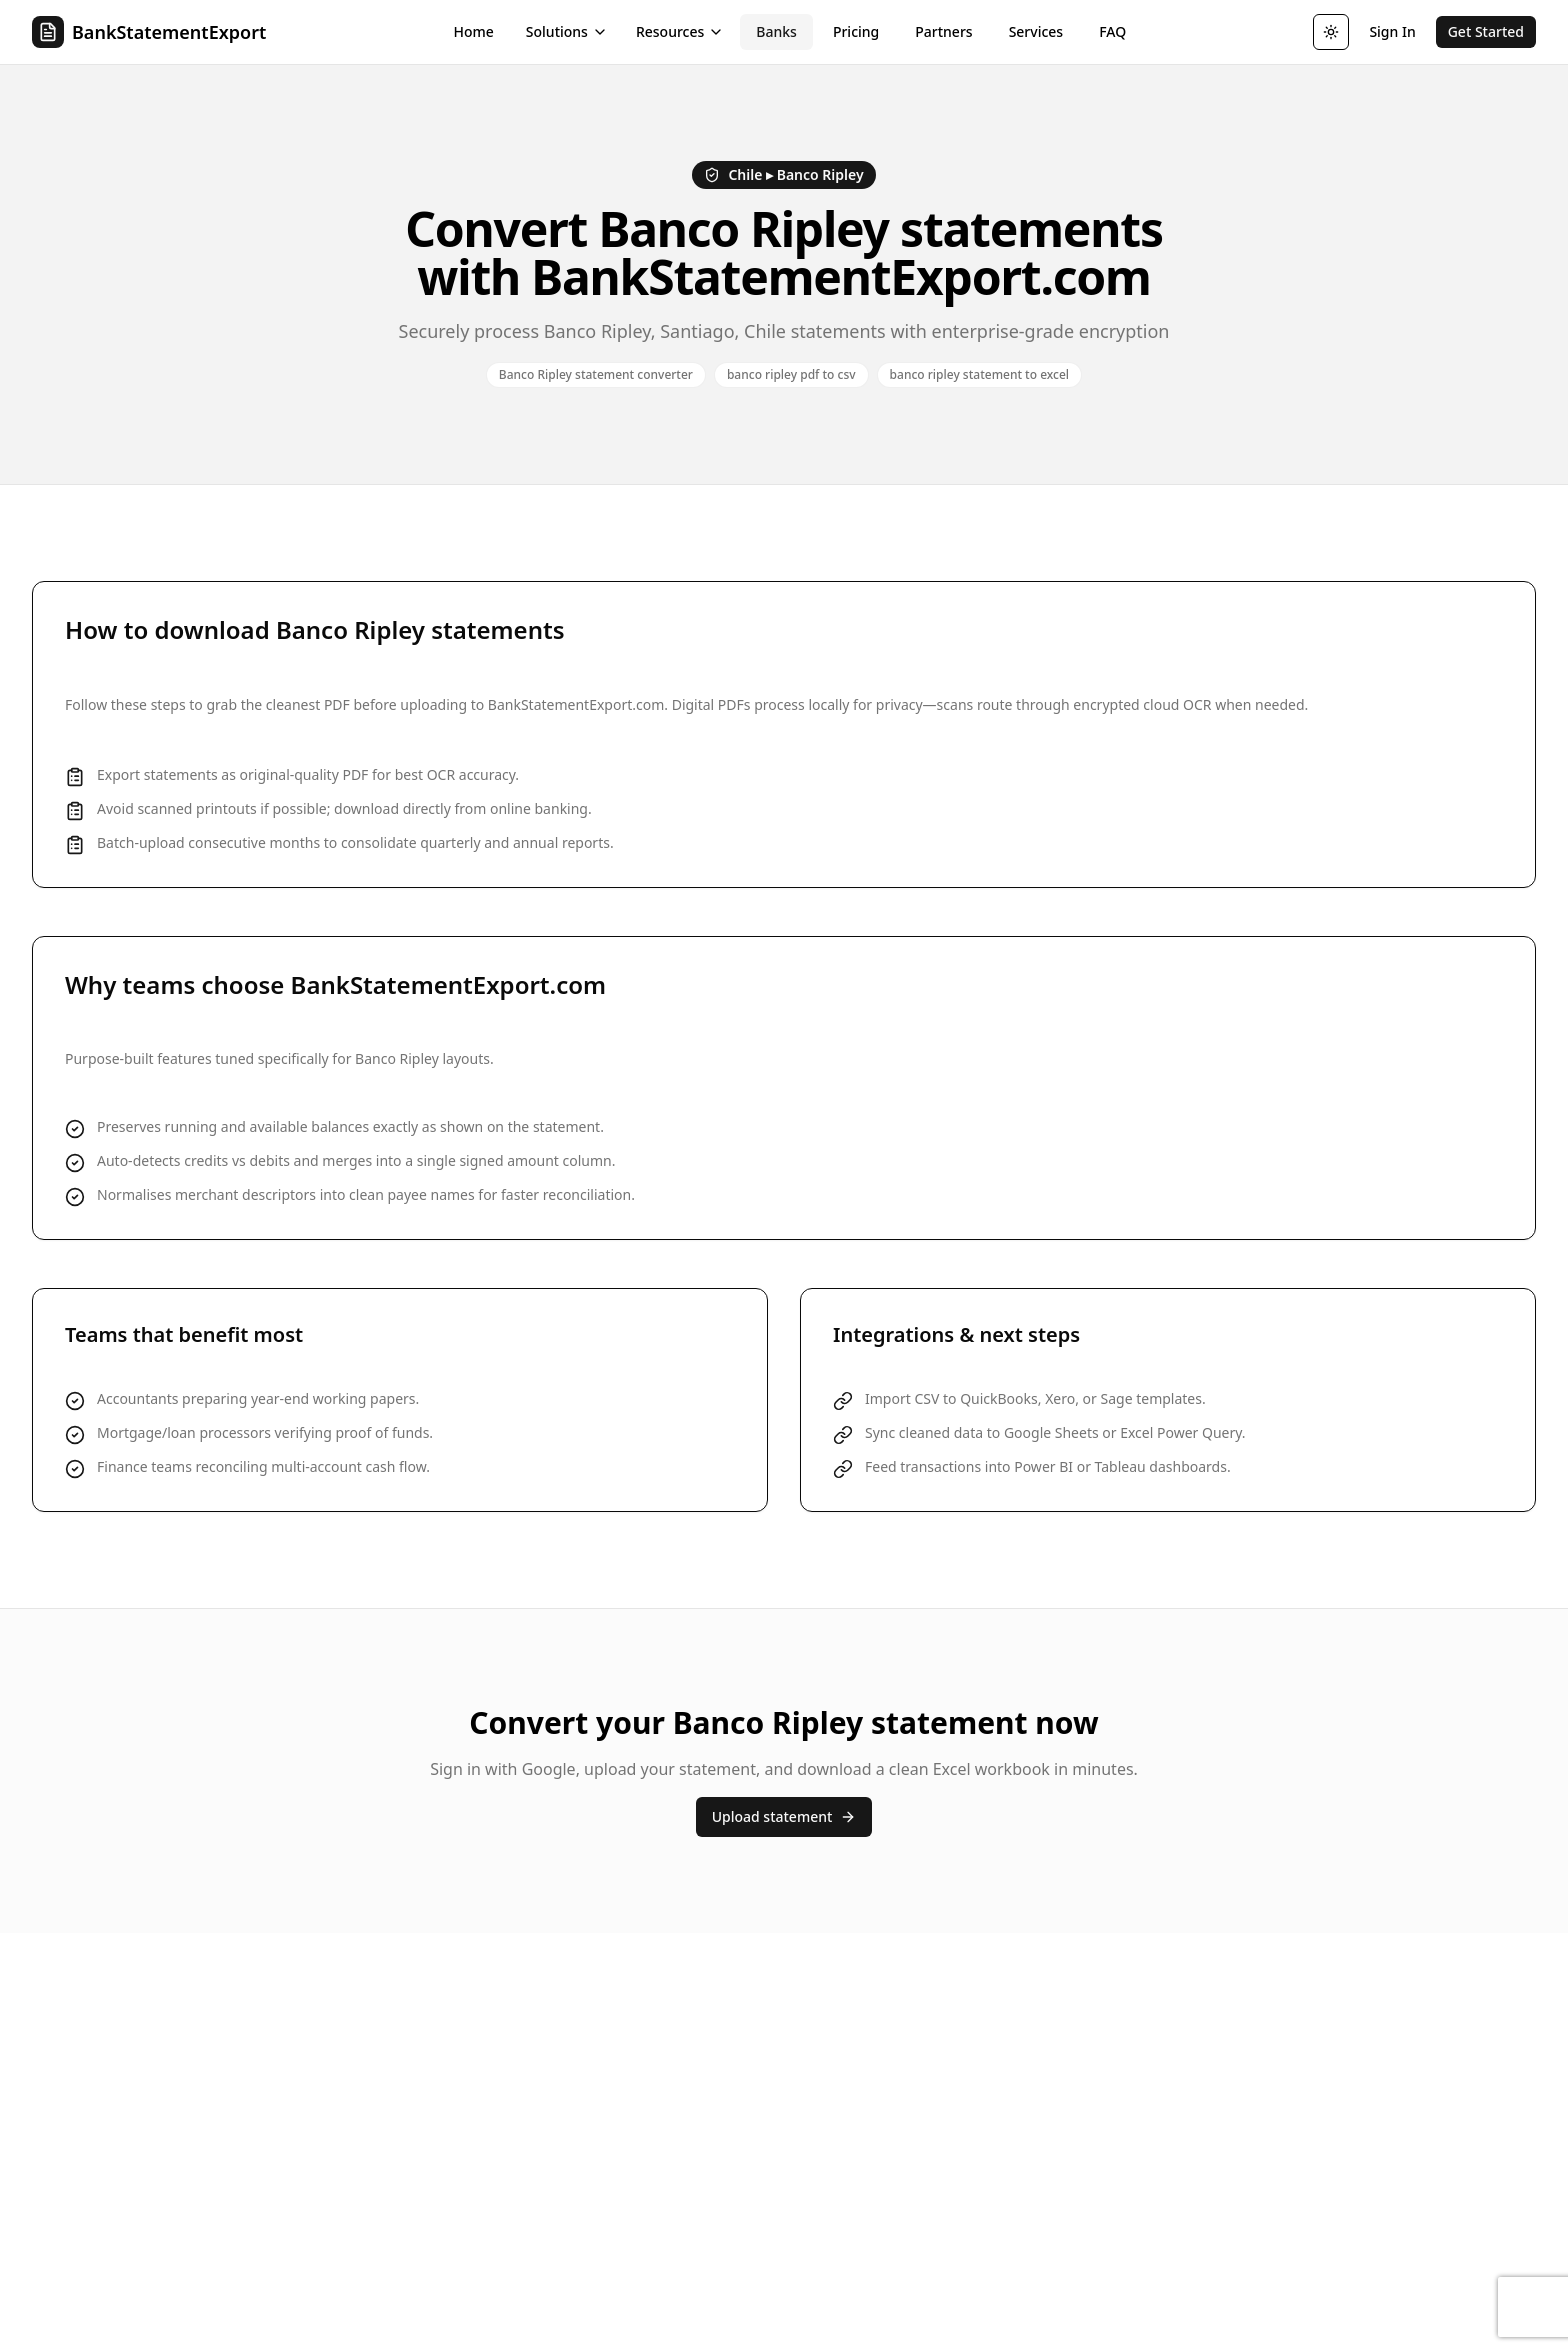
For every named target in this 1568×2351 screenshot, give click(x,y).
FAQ (1112, 31)
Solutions (567, 31)
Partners (943, 31)
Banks (776, 31)
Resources (680, 31)
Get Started (1486, 31)
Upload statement (784, 1816)
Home (474, 31)
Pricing (856, 31)
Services (1036, 31)
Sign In (1392, 31)
